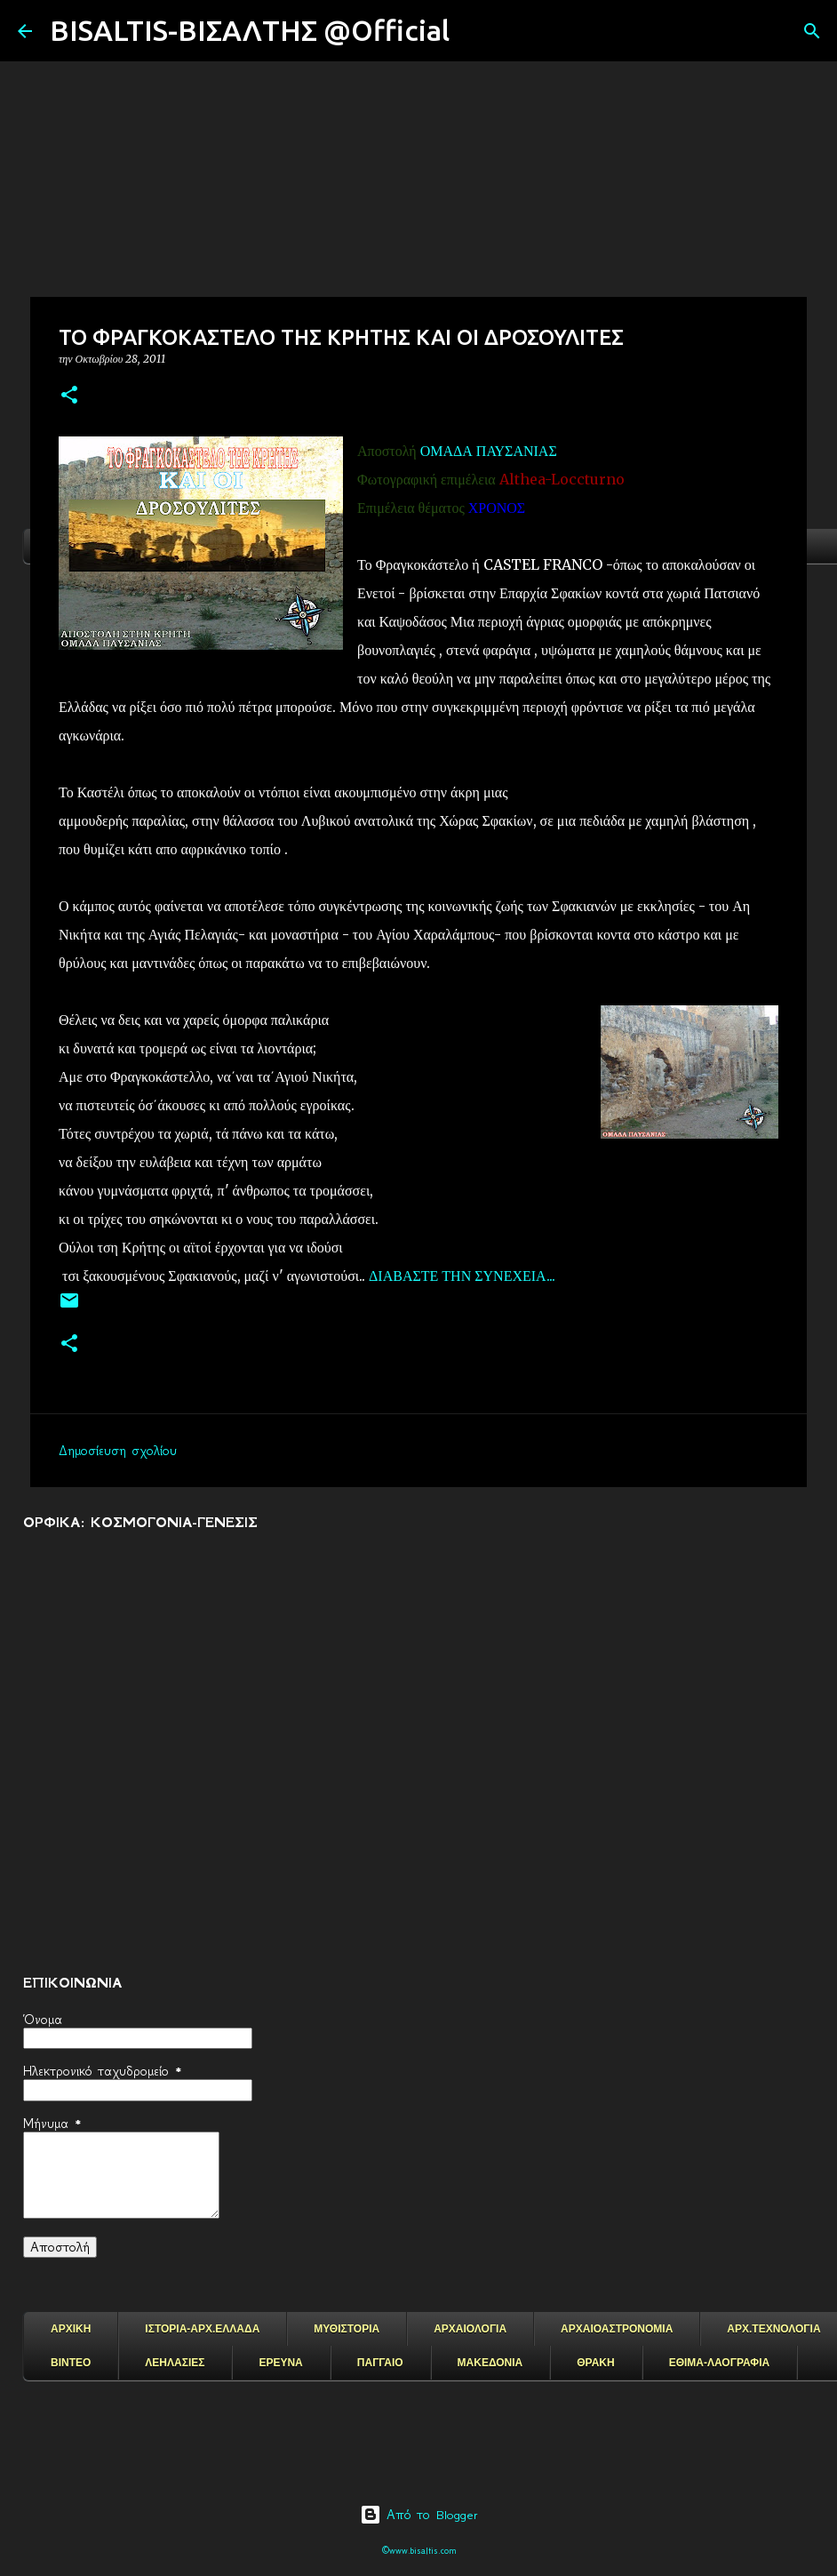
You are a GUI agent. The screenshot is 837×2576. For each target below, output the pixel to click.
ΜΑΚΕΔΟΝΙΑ (490, 2362)
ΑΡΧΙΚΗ (71, 2329)
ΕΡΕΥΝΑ (280, 2362)
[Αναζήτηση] (474, 31)
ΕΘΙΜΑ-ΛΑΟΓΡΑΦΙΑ (719, 2362)
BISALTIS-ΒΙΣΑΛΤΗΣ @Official (250, 30)
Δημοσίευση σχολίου (118, 1451)
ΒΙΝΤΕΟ (71, 2362)
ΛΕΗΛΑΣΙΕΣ (174, 2362)
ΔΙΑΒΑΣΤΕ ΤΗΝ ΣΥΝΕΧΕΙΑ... (462, 1275)
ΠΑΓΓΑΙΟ (380, 2362)
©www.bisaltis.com (419, 2550)
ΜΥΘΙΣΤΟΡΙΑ (346, 2329)
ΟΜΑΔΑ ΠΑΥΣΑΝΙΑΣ (488, 451)
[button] (69, 396)
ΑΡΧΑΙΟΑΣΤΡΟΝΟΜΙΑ (617, 2329)
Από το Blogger (419, 2515)
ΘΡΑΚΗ (595, 2362)
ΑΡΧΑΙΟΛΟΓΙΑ (470, 2329)
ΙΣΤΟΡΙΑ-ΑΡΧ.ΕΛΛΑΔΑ (202, 2329)
